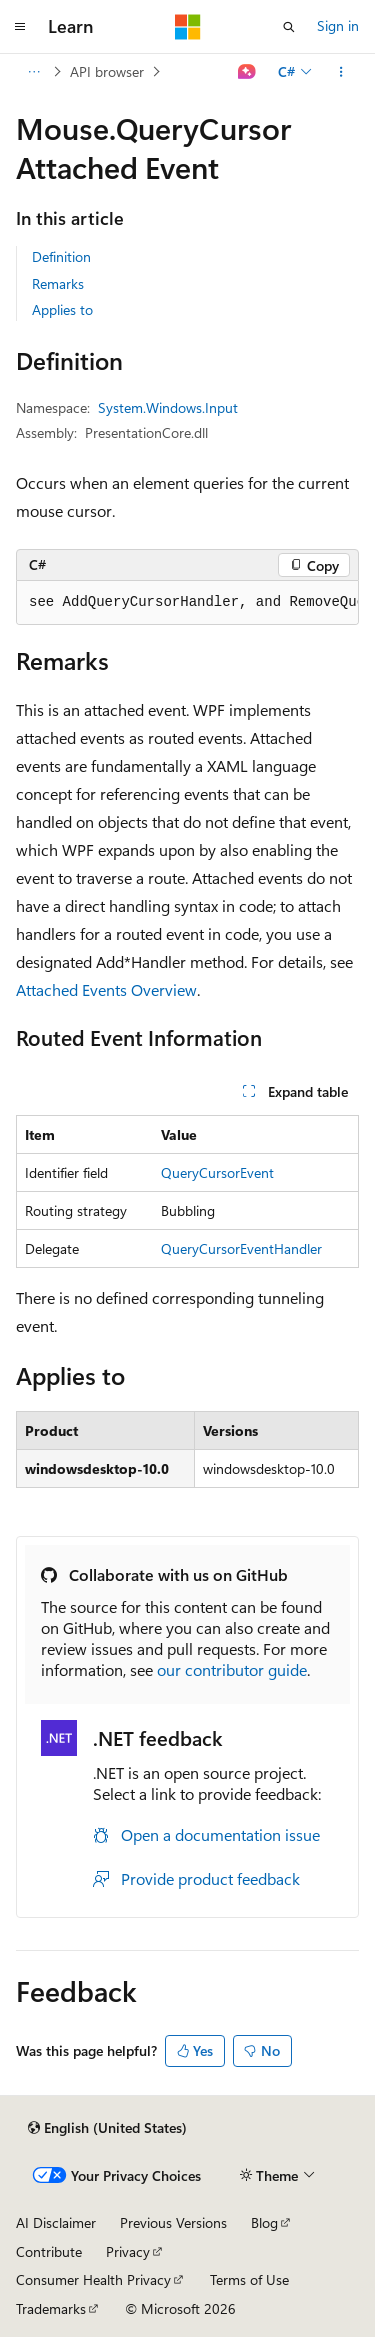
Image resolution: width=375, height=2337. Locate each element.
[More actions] (341, 72)
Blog (264, 2222)
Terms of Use (249, 2279)
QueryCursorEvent (217, 1172)
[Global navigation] (20, 27)
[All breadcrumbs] (33, 72)
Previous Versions (173, 2222)
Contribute (49, 2251)
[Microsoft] (188, 27)
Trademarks (51, 2308)
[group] (187, 603)
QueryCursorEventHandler (241, 1248)
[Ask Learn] (247, 72)
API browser (107, 71)
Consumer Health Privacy (93, 2279)
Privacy (128, 2251)
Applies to (62, 309)
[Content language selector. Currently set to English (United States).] (107, 2128)
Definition (61, 256)
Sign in (338, 25)
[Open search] (289, 27)
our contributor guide (232, 1669)
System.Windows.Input (168, 407)
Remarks (58, 283)
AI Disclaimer (56, 2222)
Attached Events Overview (106, 989)
